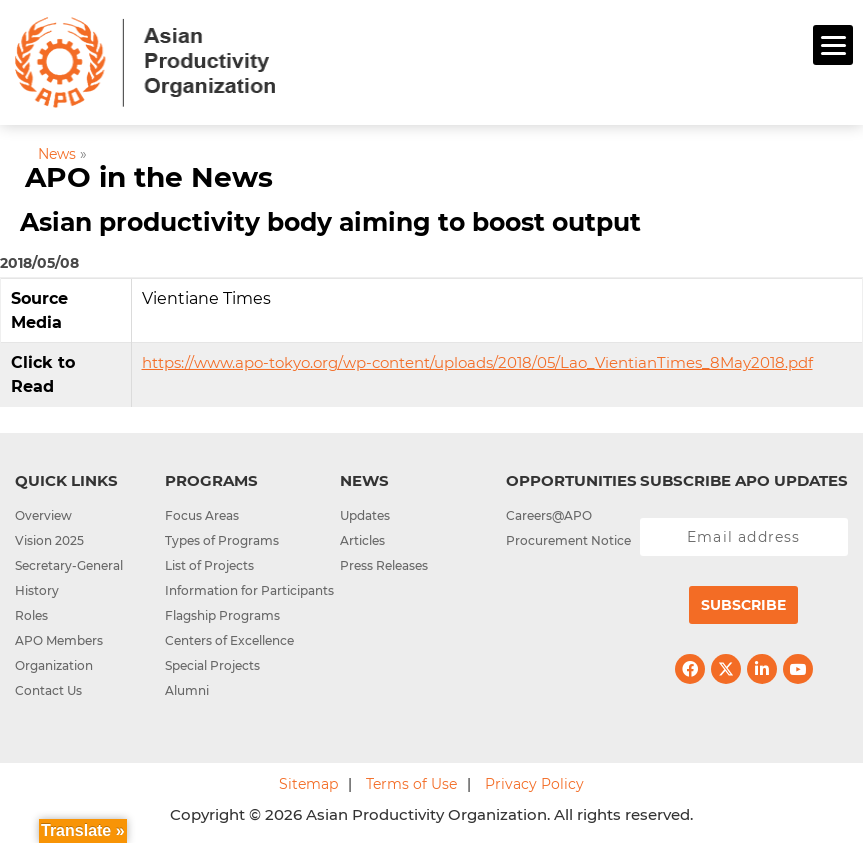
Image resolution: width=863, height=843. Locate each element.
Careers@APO (549, 515)
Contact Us (48, 690)
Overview (43, 515)
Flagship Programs (222, 615)
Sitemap (308, 784)
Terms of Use (411, 784)
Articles (362, 540)
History (37, 590)
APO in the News (149, 177)
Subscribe (743, 605)
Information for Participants (249, 590)
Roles (31, 615)
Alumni (187, 690)
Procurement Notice (568, 540)
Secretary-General (69, 565)
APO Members (59, 640)
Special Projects (212, 665)
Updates (365, 515)
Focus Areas (202, 515)
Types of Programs (222, 540)
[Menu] (833, 45)
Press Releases (384, 565)
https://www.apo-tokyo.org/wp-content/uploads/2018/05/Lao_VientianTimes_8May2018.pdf (477, 362)
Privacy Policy (534, 784)
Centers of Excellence (229, 640)
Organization (54, 665)
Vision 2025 (49, 540)
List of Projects (209, 565)
